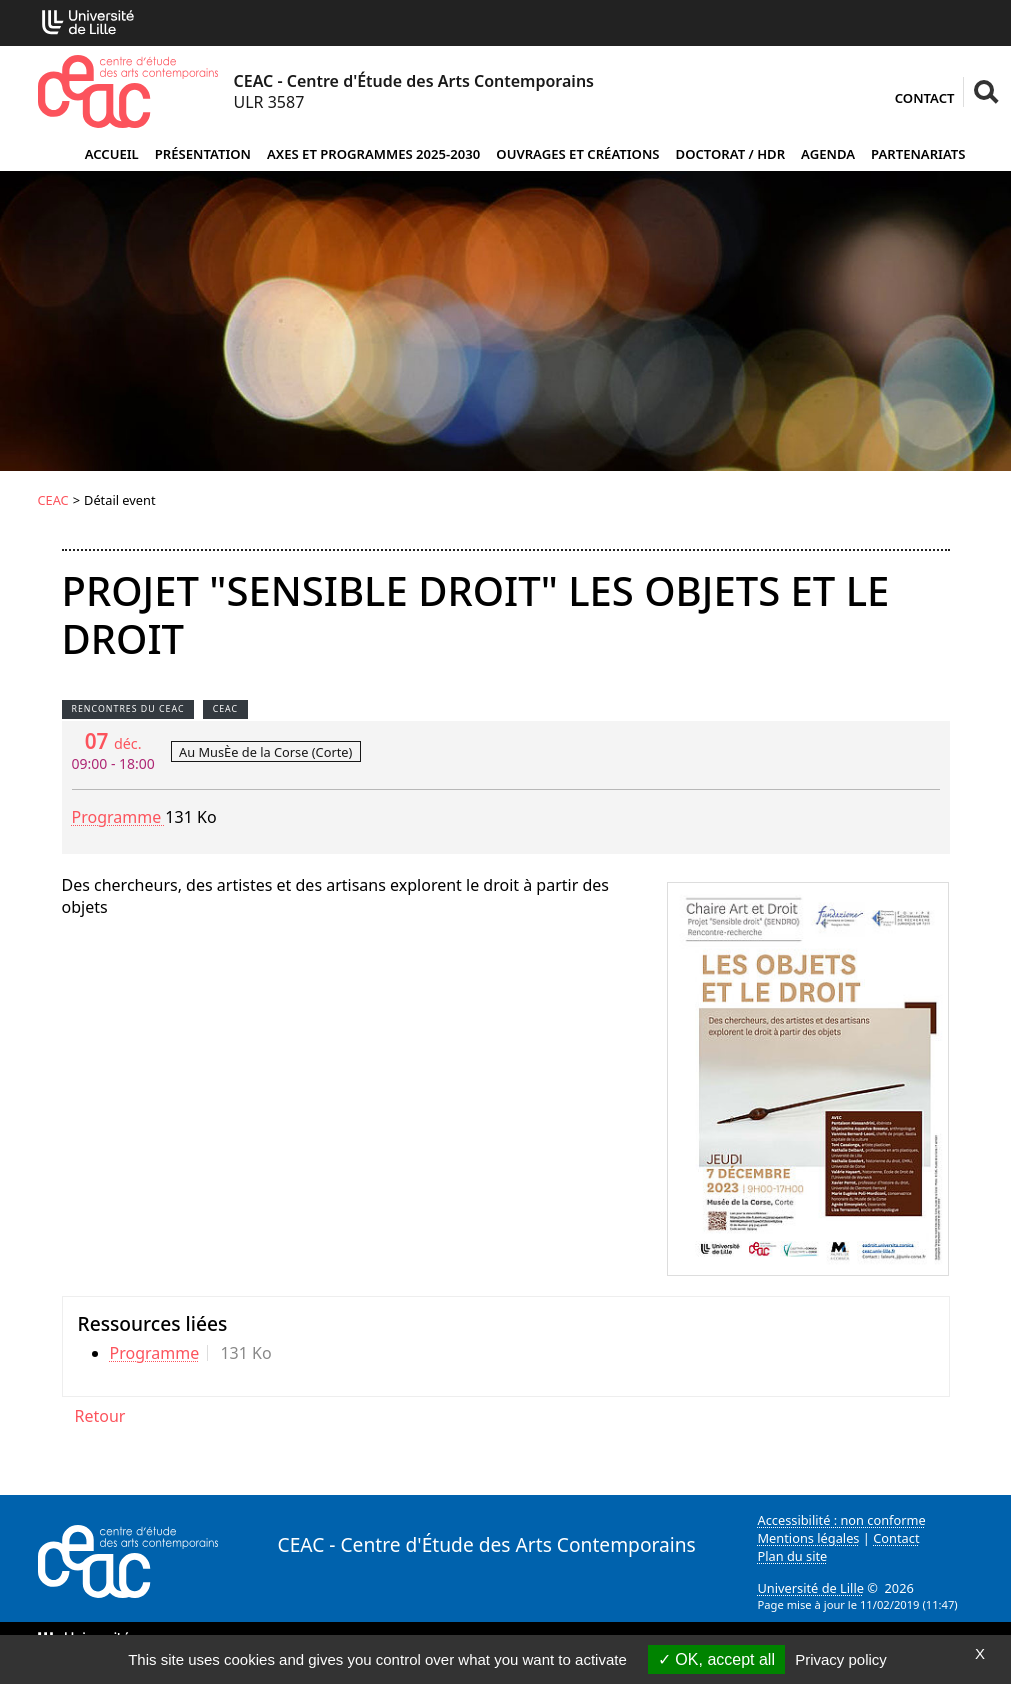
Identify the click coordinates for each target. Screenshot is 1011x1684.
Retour (100, 1416)
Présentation (203, 154)
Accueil (112, 154)
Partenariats (918, 154)
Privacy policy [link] (841, 1659)
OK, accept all (716, 1659)
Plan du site (793, 1556)
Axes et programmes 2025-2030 (373, 154)
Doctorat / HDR (731, 154)
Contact (925, 98)
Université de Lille (811, 1588)
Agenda (828, 154)
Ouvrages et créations (577, 154)
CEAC (53, 500)
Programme (119, 817)
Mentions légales (809, 1538)
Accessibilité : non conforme (842, 1520)
